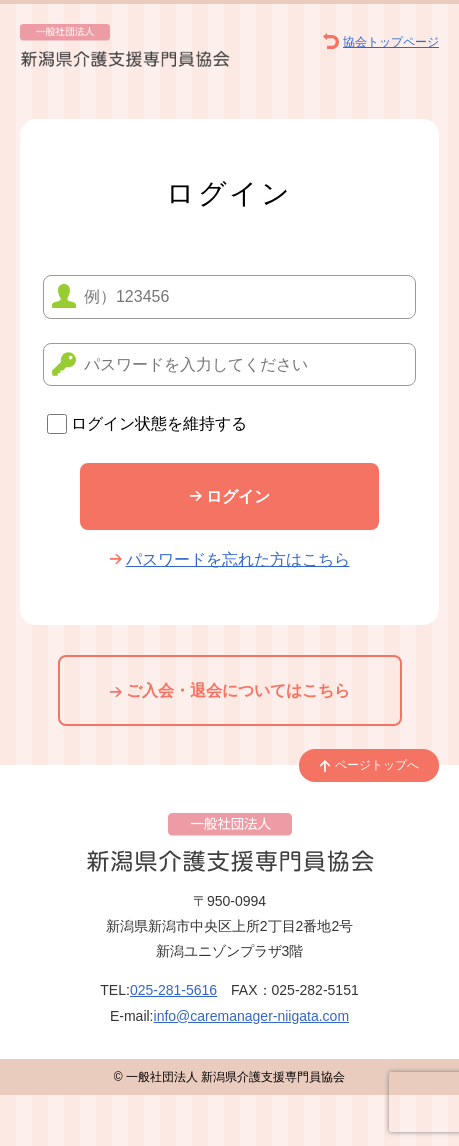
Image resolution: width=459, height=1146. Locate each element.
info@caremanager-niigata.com (252, 1016)
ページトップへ (369, 765)
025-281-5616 (173, 990)
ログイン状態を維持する (147, 423)
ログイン (230, 496)
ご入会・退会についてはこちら (230, 690)
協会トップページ (381, 42)
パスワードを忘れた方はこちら (230, 559)
